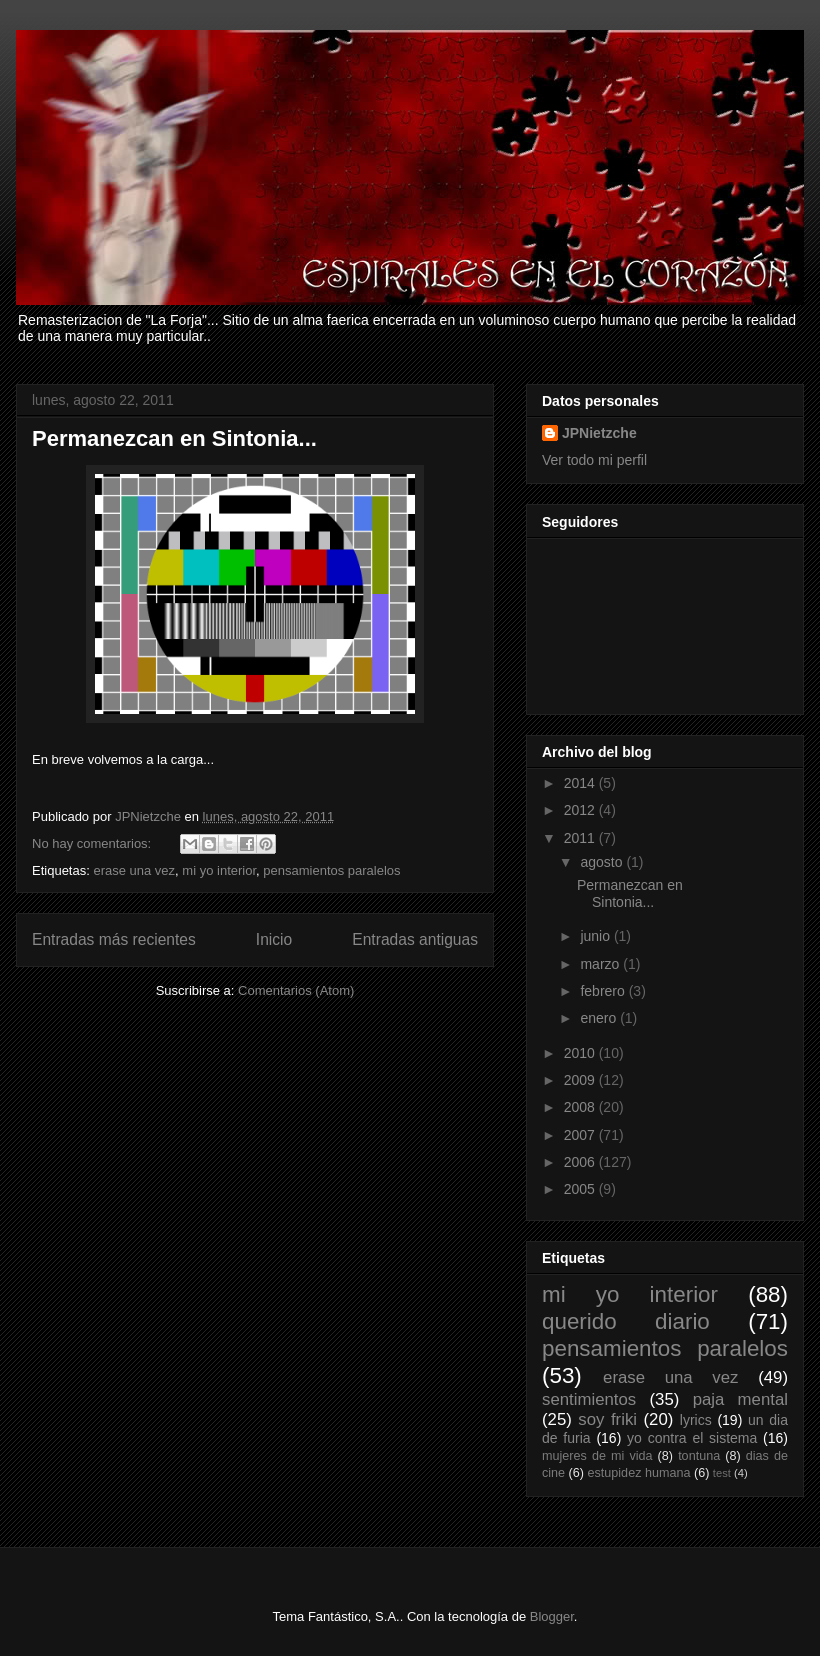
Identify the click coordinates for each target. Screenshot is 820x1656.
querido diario (626, 1321)
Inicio (274, 939)
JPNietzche (599, 433)
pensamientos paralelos (331, 870)
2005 (581, 1189)
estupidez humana (639, 1473)
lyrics (696, 1420)
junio (596, 936)
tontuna (699, 1456)
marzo (601, 964)
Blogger (552, 1616)
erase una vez (134, 870)
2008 (581, 1107)
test (722, 1473)
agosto (603, 862)
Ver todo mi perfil (594, 460)
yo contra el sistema (692, 1438)
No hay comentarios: (93, 843)
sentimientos (589, 1399)
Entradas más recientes (114, 939)
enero (600, 1018)
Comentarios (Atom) (296, 990)
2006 (581, 1162)
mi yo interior (219, 870)
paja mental (740, 1399)
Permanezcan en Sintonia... (174, 438)
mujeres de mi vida (597, 1456)
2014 (581, 783)
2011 (581, 838)
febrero (604, 991)
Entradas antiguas (415, 939)
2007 (581, 1135)
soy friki (607, 1419)
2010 (581, 1053)
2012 (581, 810)
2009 (581, 1080)
